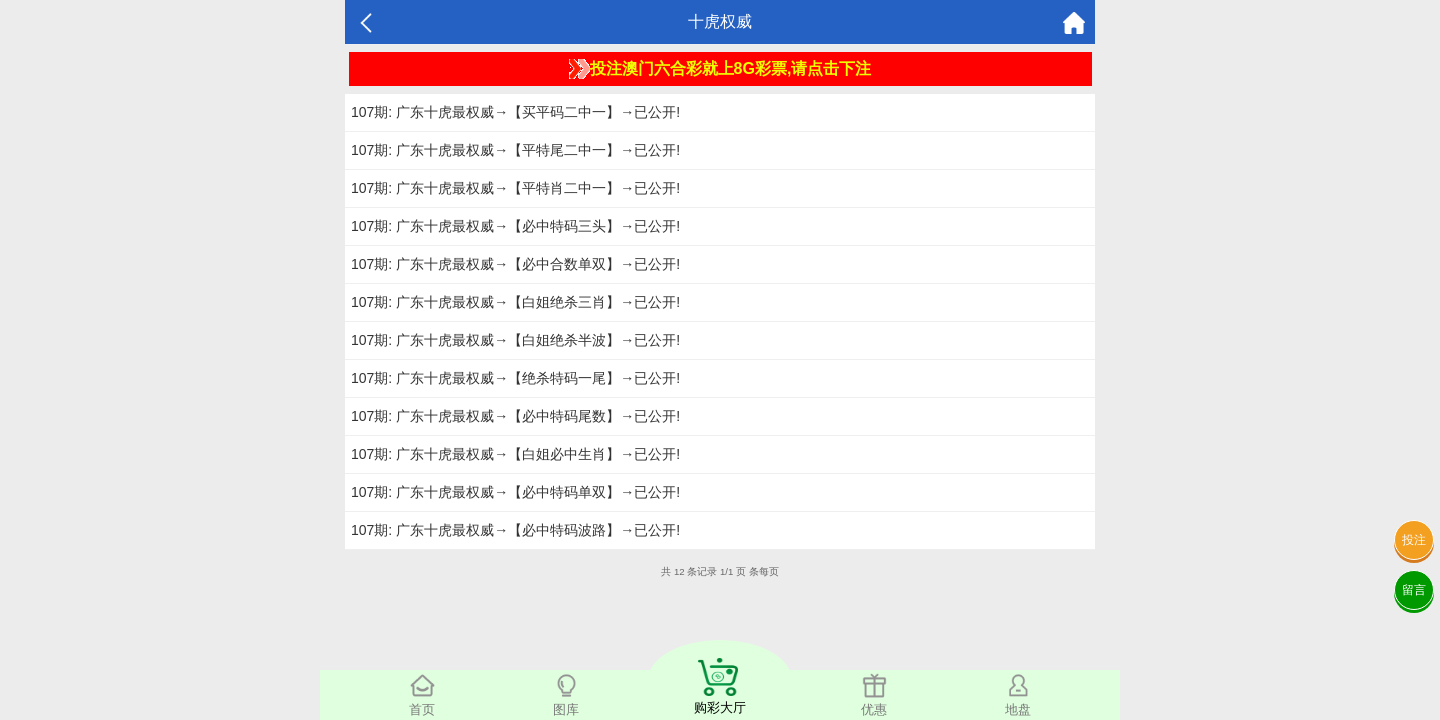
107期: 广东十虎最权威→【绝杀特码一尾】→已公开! (515, 378)
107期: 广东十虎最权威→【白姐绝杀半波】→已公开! (515, 340)
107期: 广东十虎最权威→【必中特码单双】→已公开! (515, 492)
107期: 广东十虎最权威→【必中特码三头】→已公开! (515, 226)
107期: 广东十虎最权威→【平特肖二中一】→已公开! (515, 188)
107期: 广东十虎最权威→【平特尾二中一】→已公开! (515, 150)
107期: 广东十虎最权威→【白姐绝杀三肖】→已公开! (515, 302)
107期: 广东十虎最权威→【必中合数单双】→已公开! (515, 264)
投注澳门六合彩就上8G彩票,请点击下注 (720, 69)
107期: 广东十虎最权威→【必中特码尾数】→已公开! (515, 416)
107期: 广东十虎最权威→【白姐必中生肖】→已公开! (515, 454)
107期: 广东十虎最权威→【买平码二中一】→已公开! (515, 112)
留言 (1414, 590)
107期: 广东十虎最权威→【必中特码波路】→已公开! (515, 530)
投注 (1414, 540)
